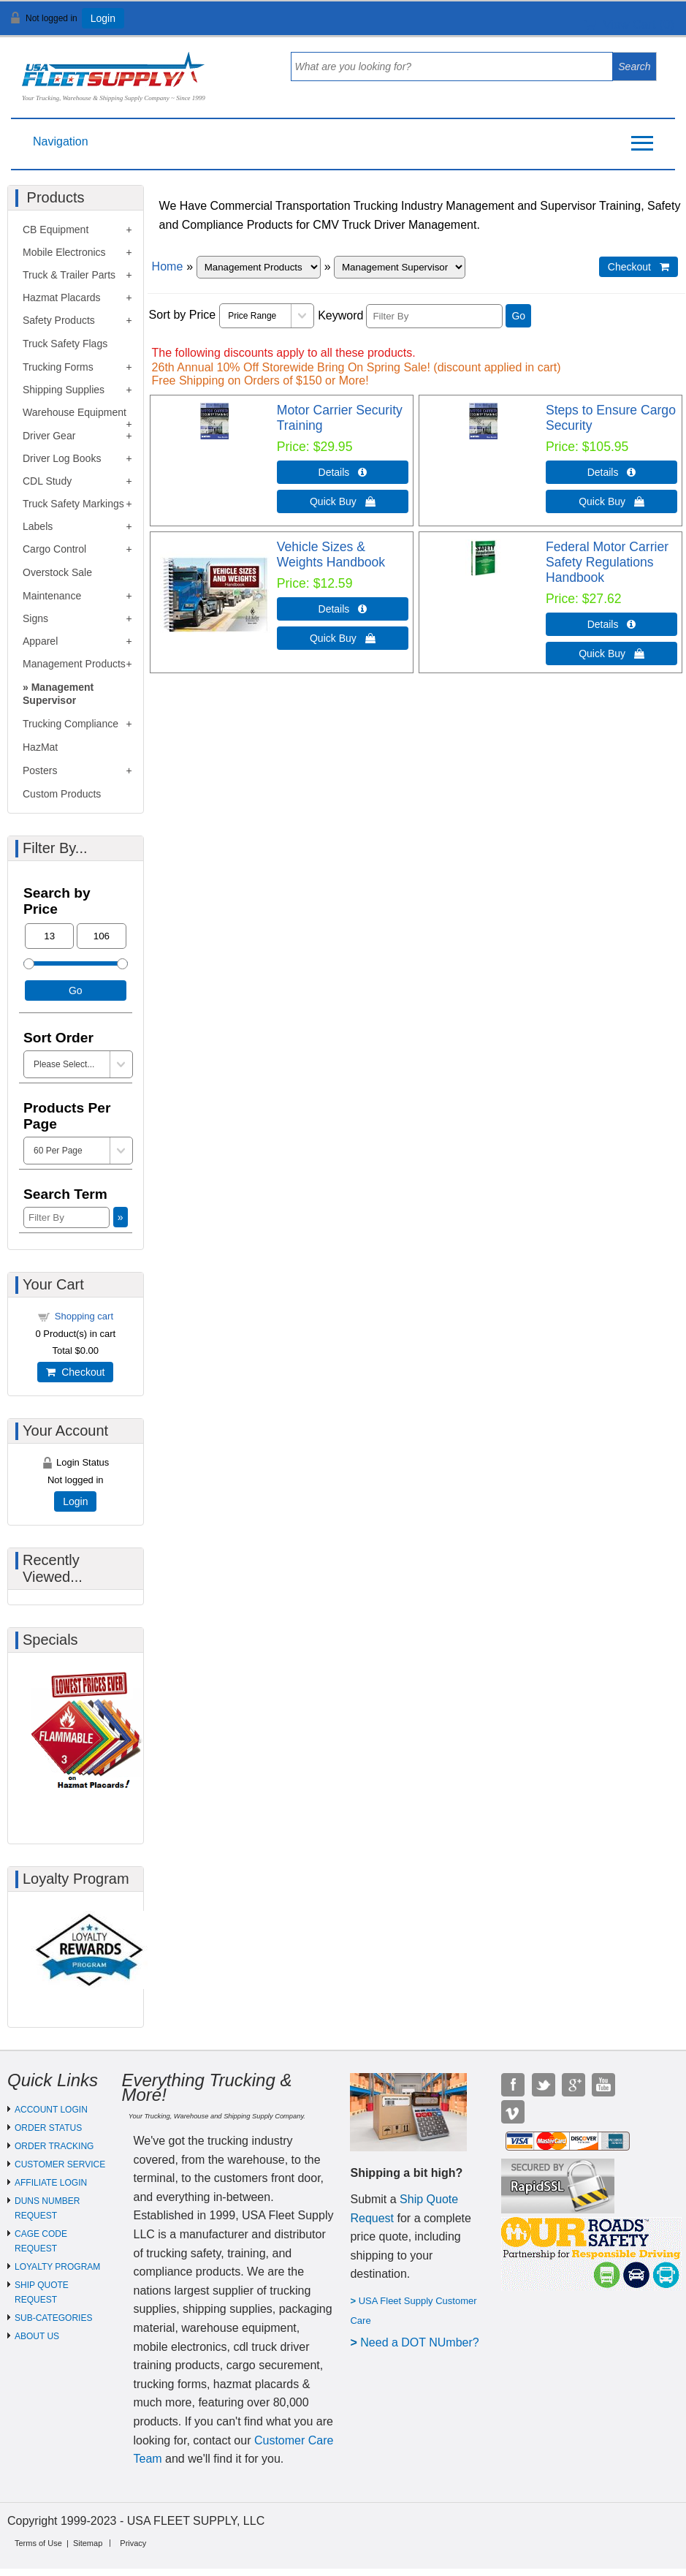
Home (167, 266)
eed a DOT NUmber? (424, 2342)
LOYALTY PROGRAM (57, 2267)
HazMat (40, 747)
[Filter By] (434, 316)
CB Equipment (55, 229)
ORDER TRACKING (54, 2146)
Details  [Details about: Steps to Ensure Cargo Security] (611, 472)
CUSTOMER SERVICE (60, 2164)
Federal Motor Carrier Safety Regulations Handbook (607, 562)
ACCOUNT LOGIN (51, 2110)
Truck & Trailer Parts (69, 275)
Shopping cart (84, 1316)
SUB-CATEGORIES (53, 2318)
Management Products (74, 664)
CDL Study (47, 481)
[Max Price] (101, 936)
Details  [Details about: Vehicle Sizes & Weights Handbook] (343, 609)
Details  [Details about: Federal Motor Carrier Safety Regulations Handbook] (611, 624)
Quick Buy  (343, 501)
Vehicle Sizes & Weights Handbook (331, 554)
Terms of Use (38, 2543)
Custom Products (62, 794)
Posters (40, 770)
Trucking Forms (58, 367)
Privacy (133, 2543)
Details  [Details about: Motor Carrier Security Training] (343, 472)
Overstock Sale (57, 572)
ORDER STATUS (48, 2128)
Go (518, 316)
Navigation (60, 141)
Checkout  (638, 267)
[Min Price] (49, 936)
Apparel (40, 641)
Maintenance (52, 596)
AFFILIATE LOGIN (51, 2183)
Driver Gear (49, 436)
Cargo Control (54, 549)
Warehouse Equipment (74, 412)
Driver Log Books (62, 458)
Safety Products (59, 320)
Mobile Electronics (64, 252)
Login (103, 18)
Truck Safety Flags (65, 343)
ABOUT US (37, 2336)
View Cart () (629, 24)
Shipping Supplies (63, 389)
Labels (38, 526)
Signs (35, 618)
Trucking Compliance (70, 724)
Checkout (75, 1372)
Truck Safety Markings (73, 503)
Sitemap (87, 2543)
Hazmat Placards (62, 297)
